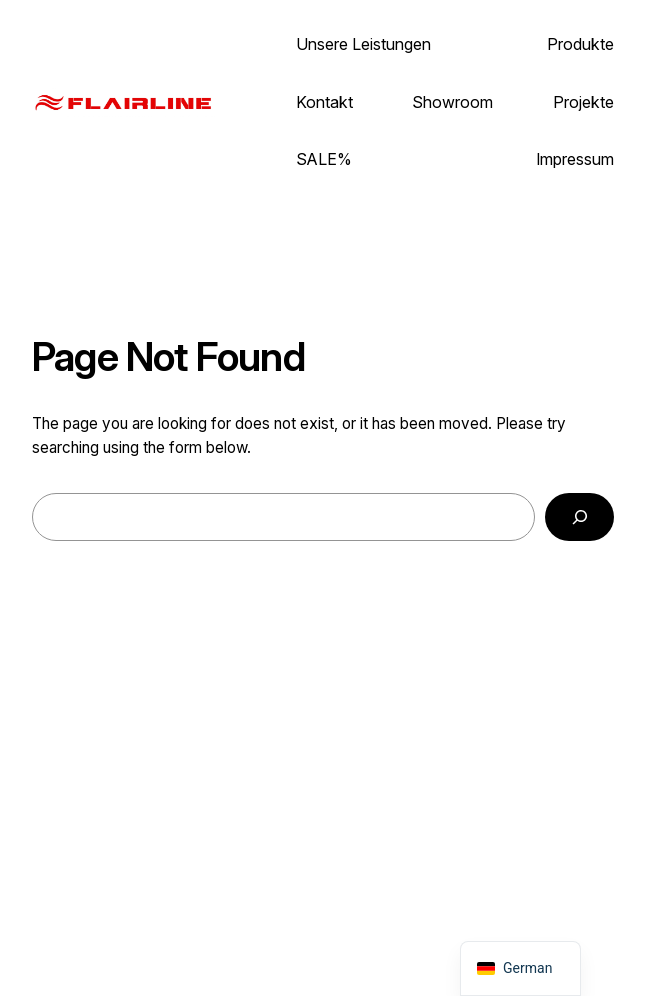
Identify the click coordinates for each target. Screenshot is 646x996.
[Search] (579, 517)
